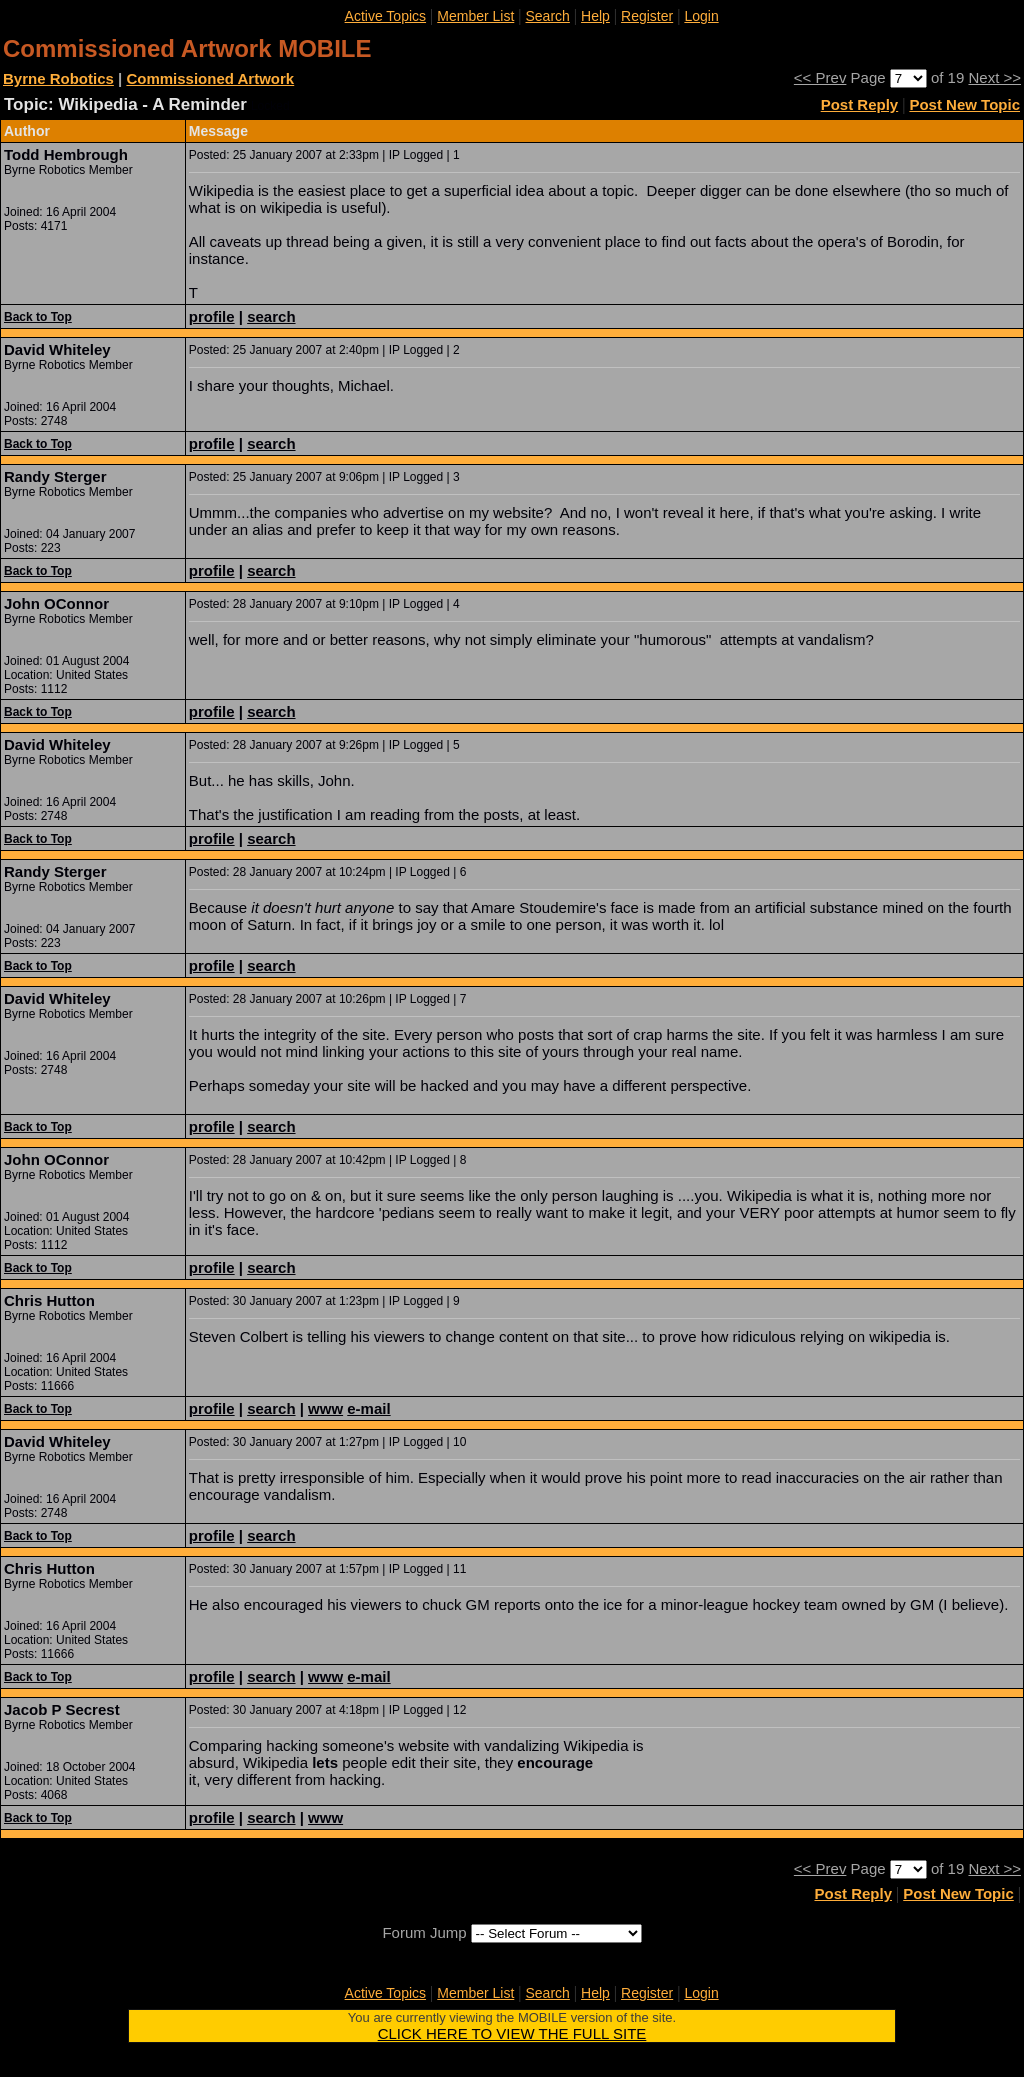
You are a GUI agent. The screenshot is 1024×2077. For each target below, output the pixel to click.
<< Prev (820, 77)
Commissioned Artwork (210, 78)
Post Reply (860, 104)
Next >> (994, 77)
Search (548, 16)
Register (647, 16)
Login (701, 16)
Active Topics (385, 16)
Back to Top (38, 317)
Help (595, 16)
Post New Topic (964, 104)
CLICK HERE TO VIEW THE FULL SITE (512, 2033)
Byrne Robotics (58, 78)
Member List (475, 16)
